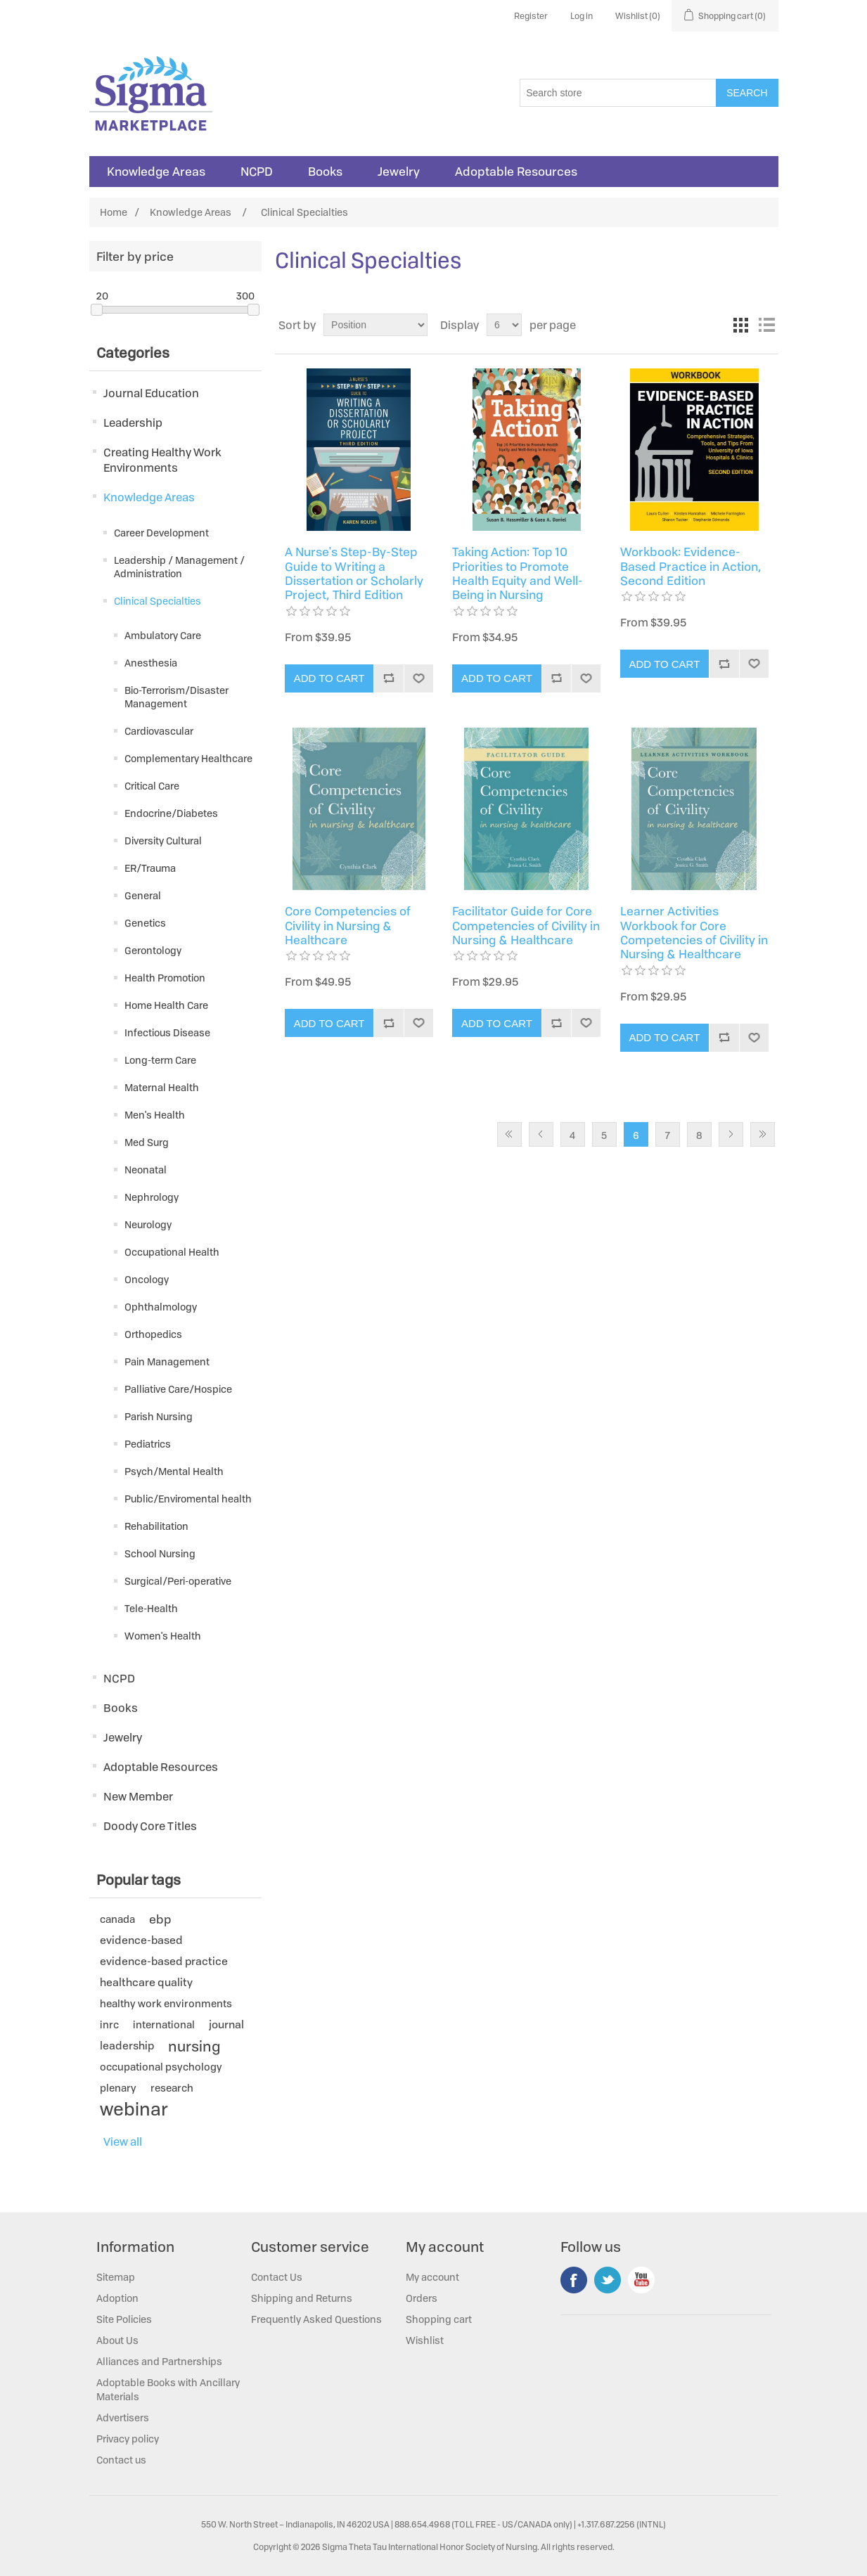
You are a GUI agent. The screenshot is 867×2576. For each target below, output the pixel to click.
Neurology (148, 1224)
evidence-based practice (164, 1961)
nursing (194, 2046)
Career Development (161, 532)
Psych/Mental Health (174, 1471)
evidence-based (141, 1940)
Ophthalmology (160, 1306)
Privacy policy (127, 2438)
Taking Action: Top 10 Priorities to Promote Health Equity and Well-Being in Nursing (517, 574)
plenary (118, 2087)
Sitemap (115, 2277)
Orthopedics (153, 1334)
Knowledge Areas (156, 172)
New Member (138, 1796)
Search (746, 92)
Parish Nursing (158, 1416)
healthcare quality (146, 1982)
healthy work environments (166, 2003)
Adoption (117, 2298)
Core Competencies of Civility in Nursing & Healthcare (348, 925)
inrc (109, 2024)
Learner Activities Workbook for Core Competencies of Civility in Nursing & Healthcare (694, 933)
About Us (117, 2340)
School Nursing (159, 1553)
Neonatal (145, 1169)
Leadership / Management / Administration (179, 566)
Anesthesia (150, 662)
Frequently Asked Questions (316, 2319)
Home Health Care (166, 1005)
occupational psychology (161, 2066)
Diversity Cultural (163, 840)
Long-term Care (160, 1060)
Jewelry (399, 172)
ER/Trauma (150, 868)
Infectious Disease (167, 1032)
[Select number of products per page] (504, 325)
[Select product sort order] (375, 325)
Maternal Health (161, 1087)
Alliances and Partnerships (159, 2361)
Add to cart (329, 678)
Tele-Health (151, 1608)
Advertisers (122, 2417)
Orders (421, 2298)
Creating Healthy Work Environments (162, 459)
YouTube (641, 2280)
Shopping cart (439, 2319)
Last (762, 1134)
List (766, 325)
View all (122, 2141)
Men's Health (154, 1114)
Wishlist (425, 2340)
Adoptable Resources (516, 172)
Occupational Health (171, 1251)
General (142, 895)
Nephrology (151, 1197)
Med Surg (146, 1142)
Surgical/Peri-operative (177, 1581)
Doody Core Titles (150, 1826)
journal (226, 2024)
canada (117, 1919)
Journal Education (151, 393)
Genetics (145, 922)
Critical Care (151, 785)
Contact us (121, 2459)
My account (432, 2277)
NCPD (256, 172)
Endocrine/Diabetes (171, 813)
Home (113, 212)
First (509, 1134)
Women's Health (162, 1635)
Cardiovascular (158, 731)
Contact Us (276, 2277)
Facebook (573, 2280)
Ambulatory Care (162, 635)
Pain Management (167, 1361)
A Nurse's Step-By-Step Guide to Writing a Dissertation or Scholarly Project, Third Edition (354, 574)
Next (731, 1134)
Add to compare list (388, 678)
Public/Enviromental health (188, 1498)
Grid (741, 325)
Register (531, 16)
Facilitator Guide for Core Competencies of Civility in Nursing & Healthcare (526, 925)
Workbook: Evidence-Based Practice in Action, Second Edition (691, 566)
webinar (134, 2109)
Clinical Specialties (157, 600)
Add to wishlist (418, 678)
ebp (160, 1919)
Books (325, 172)
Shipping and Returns (301, 2298)
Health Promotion (164, 977)
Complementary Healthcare (188, 758)
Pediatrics (147, 1443)
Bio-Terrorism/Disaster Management (176, 696)
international (164, 2024)
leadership (127, 2045)
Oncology (146, 1279)
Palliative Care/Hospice (178, 1389)
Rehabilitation (156, 1526)
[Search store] (618, 93)
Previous (541, 1134)
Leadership (132, 422)
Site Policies (124, 2319)
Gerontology (152, 950)
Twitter (607, 2280)
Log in (581, 16)
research (171, 2087)
